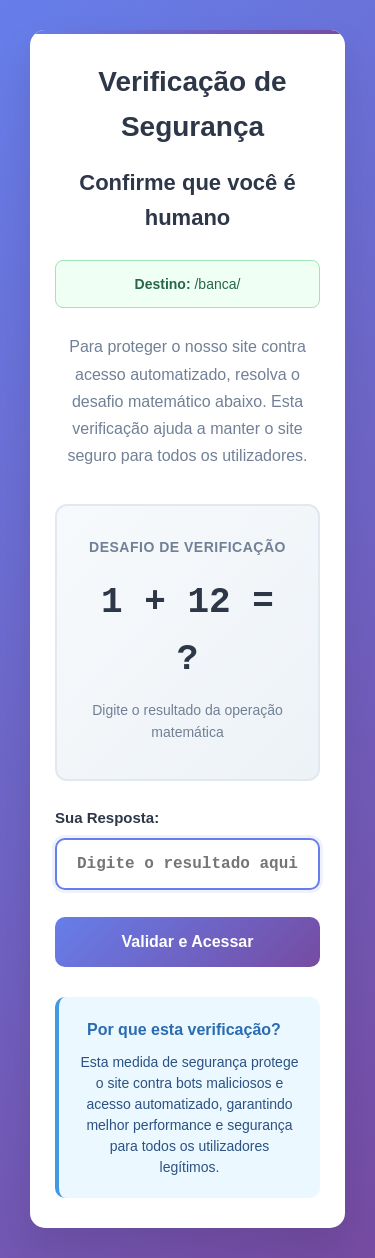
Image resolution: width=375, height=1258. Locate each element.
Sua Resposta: (107, 817)
